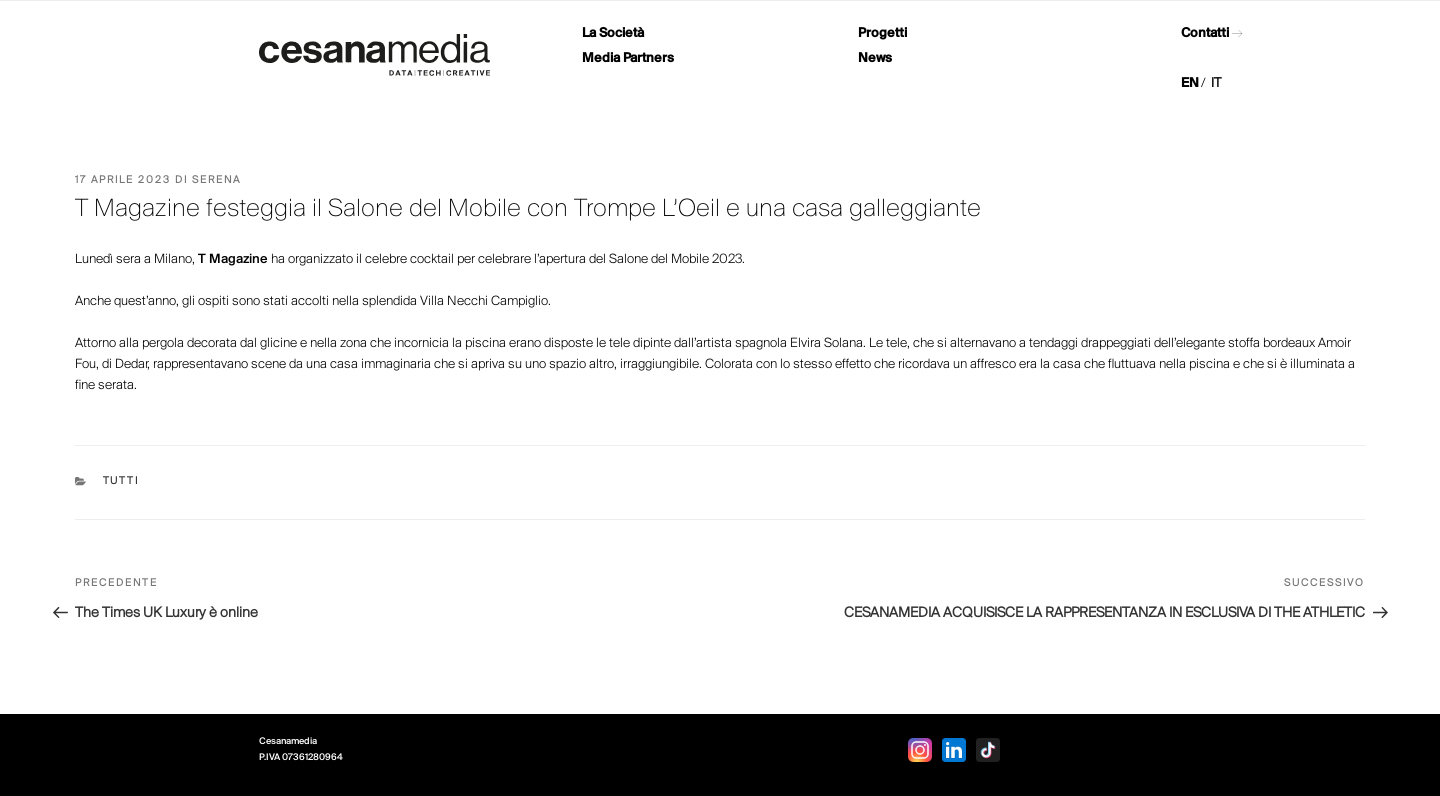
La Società (613, 33)
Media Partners (628, 58)
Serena (216, 180)
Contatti (1205, 33)
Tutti (121, 481)
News (875, 58)
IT (1216, 83)
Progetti (882, 33)
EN (1190, 83)
